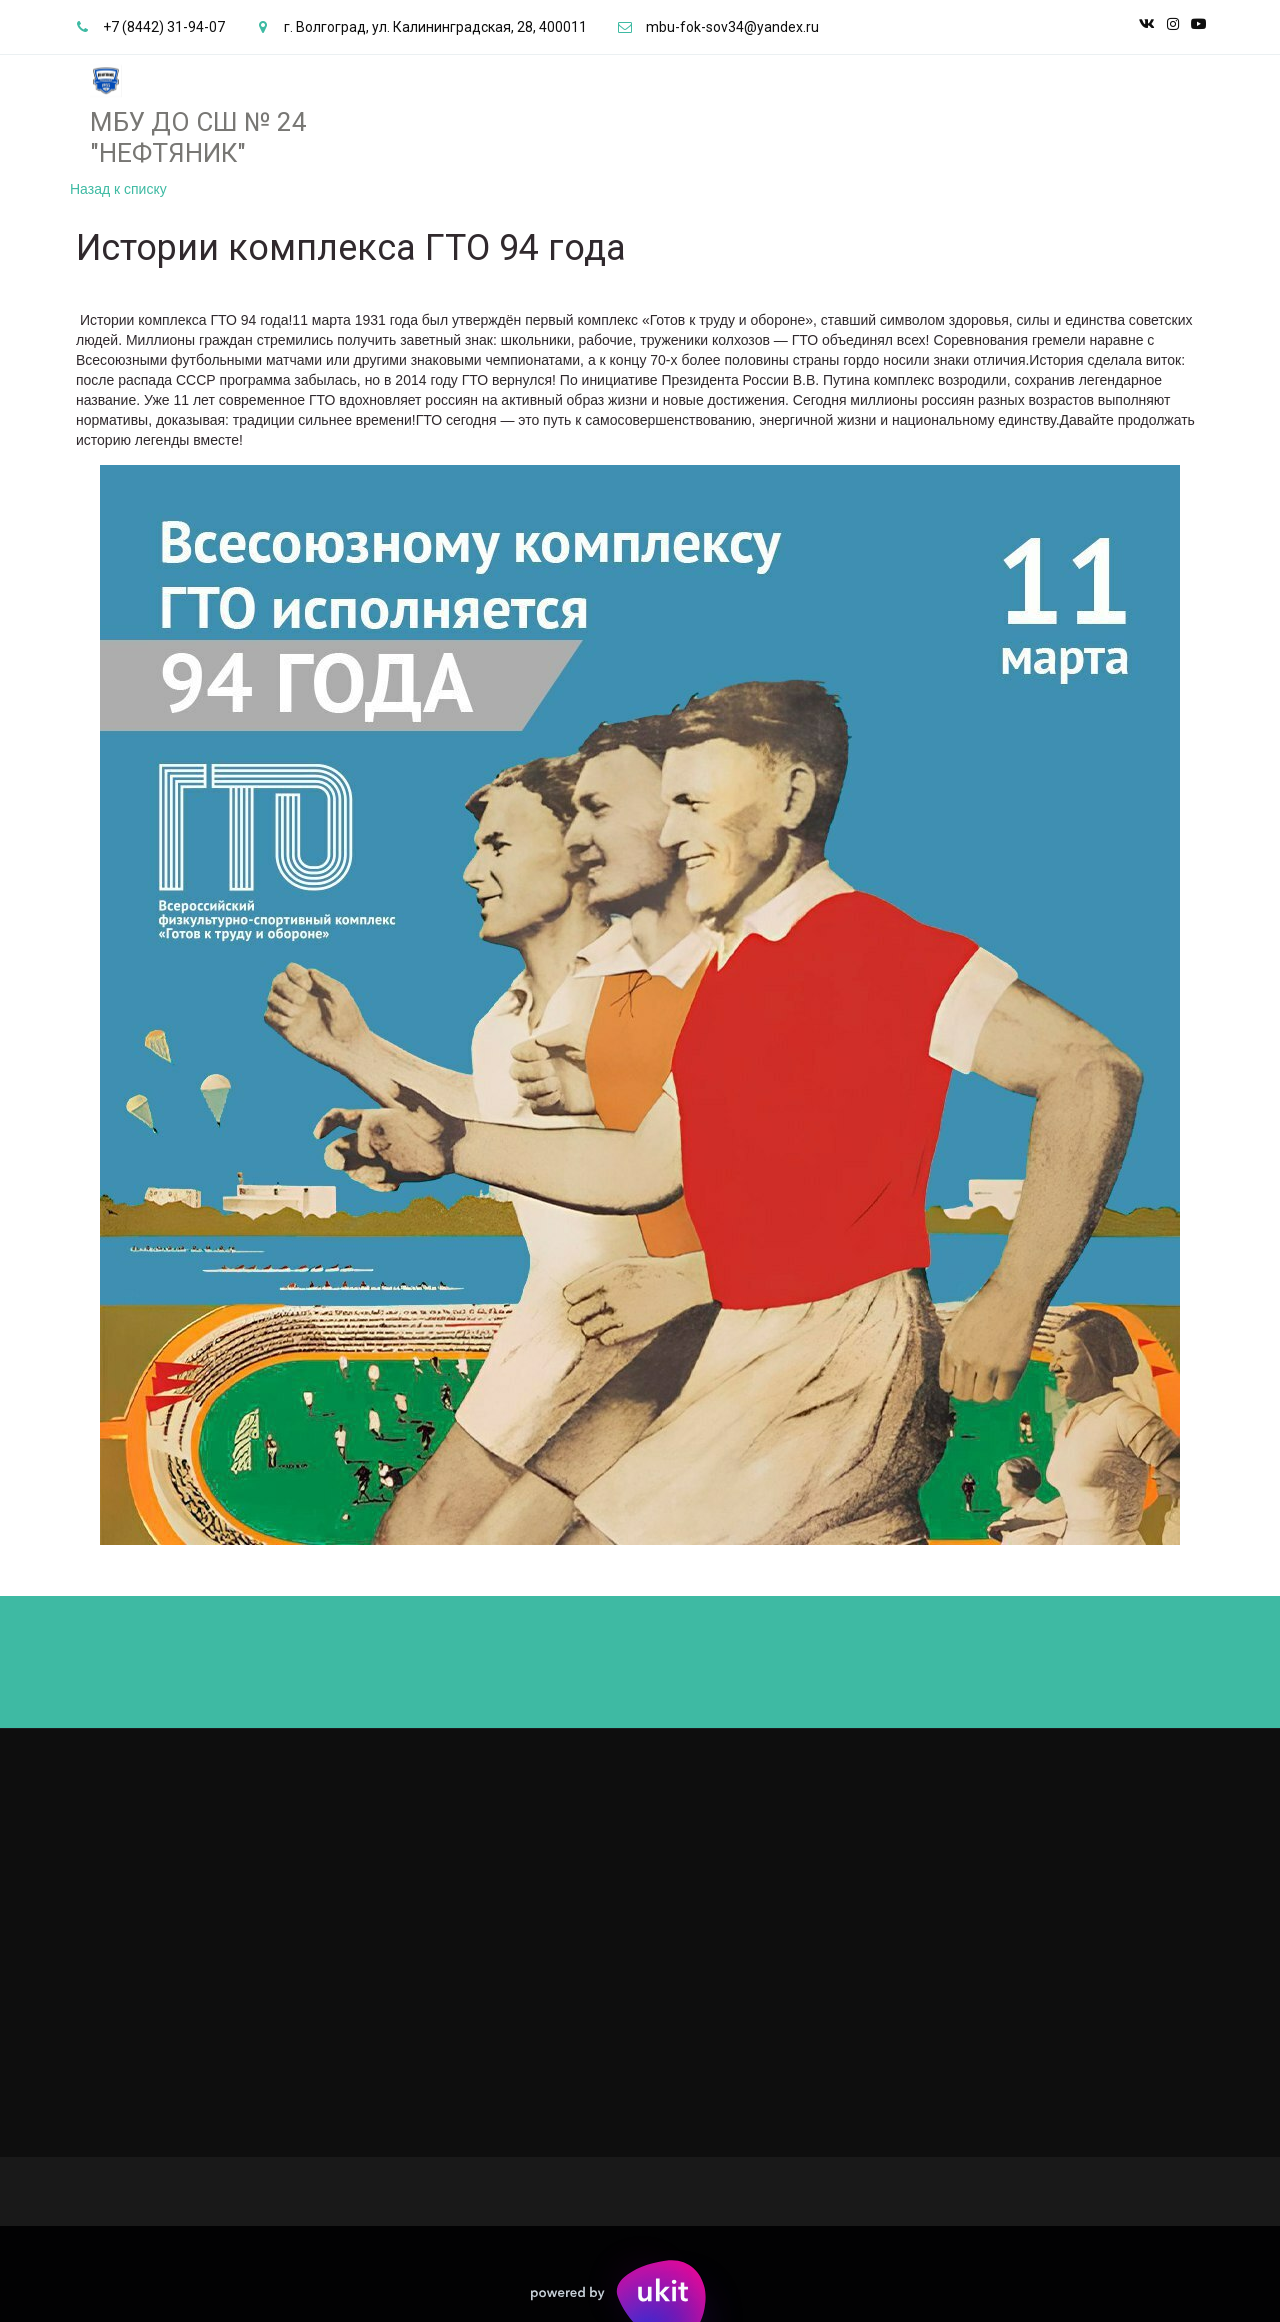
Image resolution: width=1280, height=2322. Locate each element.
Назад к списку (118, 189)
